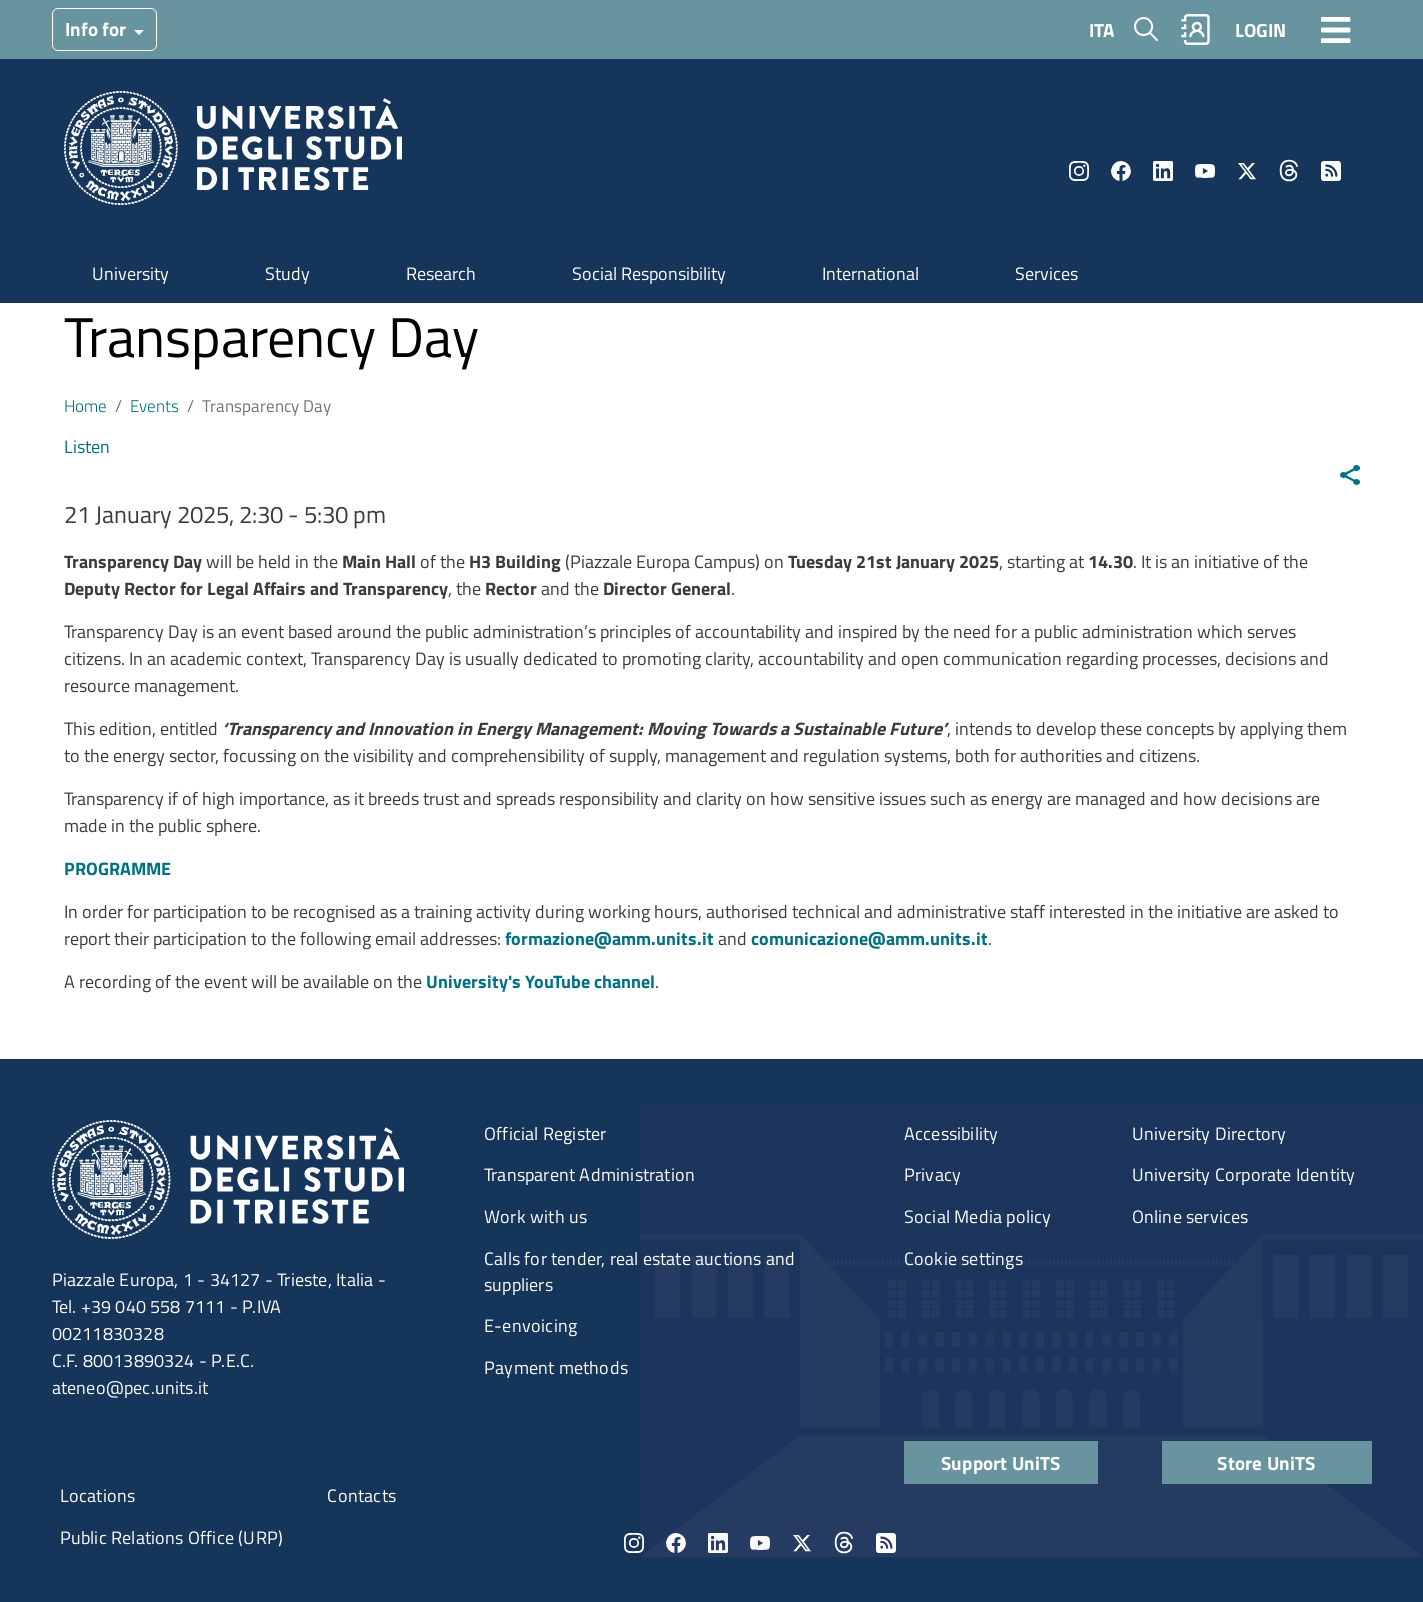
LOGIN (1260, 29)
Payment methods (556, 1367)
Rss (1331, 171)
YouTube (1205, 171)
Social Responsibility (649, 273)
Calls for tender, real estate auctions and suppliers (639, 1271)
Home (85, 405)
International (870, 273)
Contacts (361, 1495)
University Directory (1209, 1133)
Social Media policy (978, 1216)
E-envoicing (530, 1325)
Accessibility (951, 1133)
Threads (1289, 171)
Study (287, 273)
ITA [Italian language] (1101, 29)
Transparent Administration (589, 1174)
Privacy (932, 1174)
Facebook (1121, 171)
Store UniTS (1266, 1462)
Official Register (545, 1133)
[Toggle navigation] (1336, 29)
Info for (97, 28)
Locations (98, 1495)
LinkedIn (1163, 171)
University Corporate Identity (1244, 1174)
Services (1046, 273)
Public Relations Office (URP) (172, 1537)
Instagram (1079, 171)
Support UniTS (1001, 1462)
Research (441, 273)
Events (154, 405)
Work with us (535, 1216)
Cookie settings (963, 1258)
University (130, 273)
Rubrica (1195, 29)
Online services (1190, 1216)
